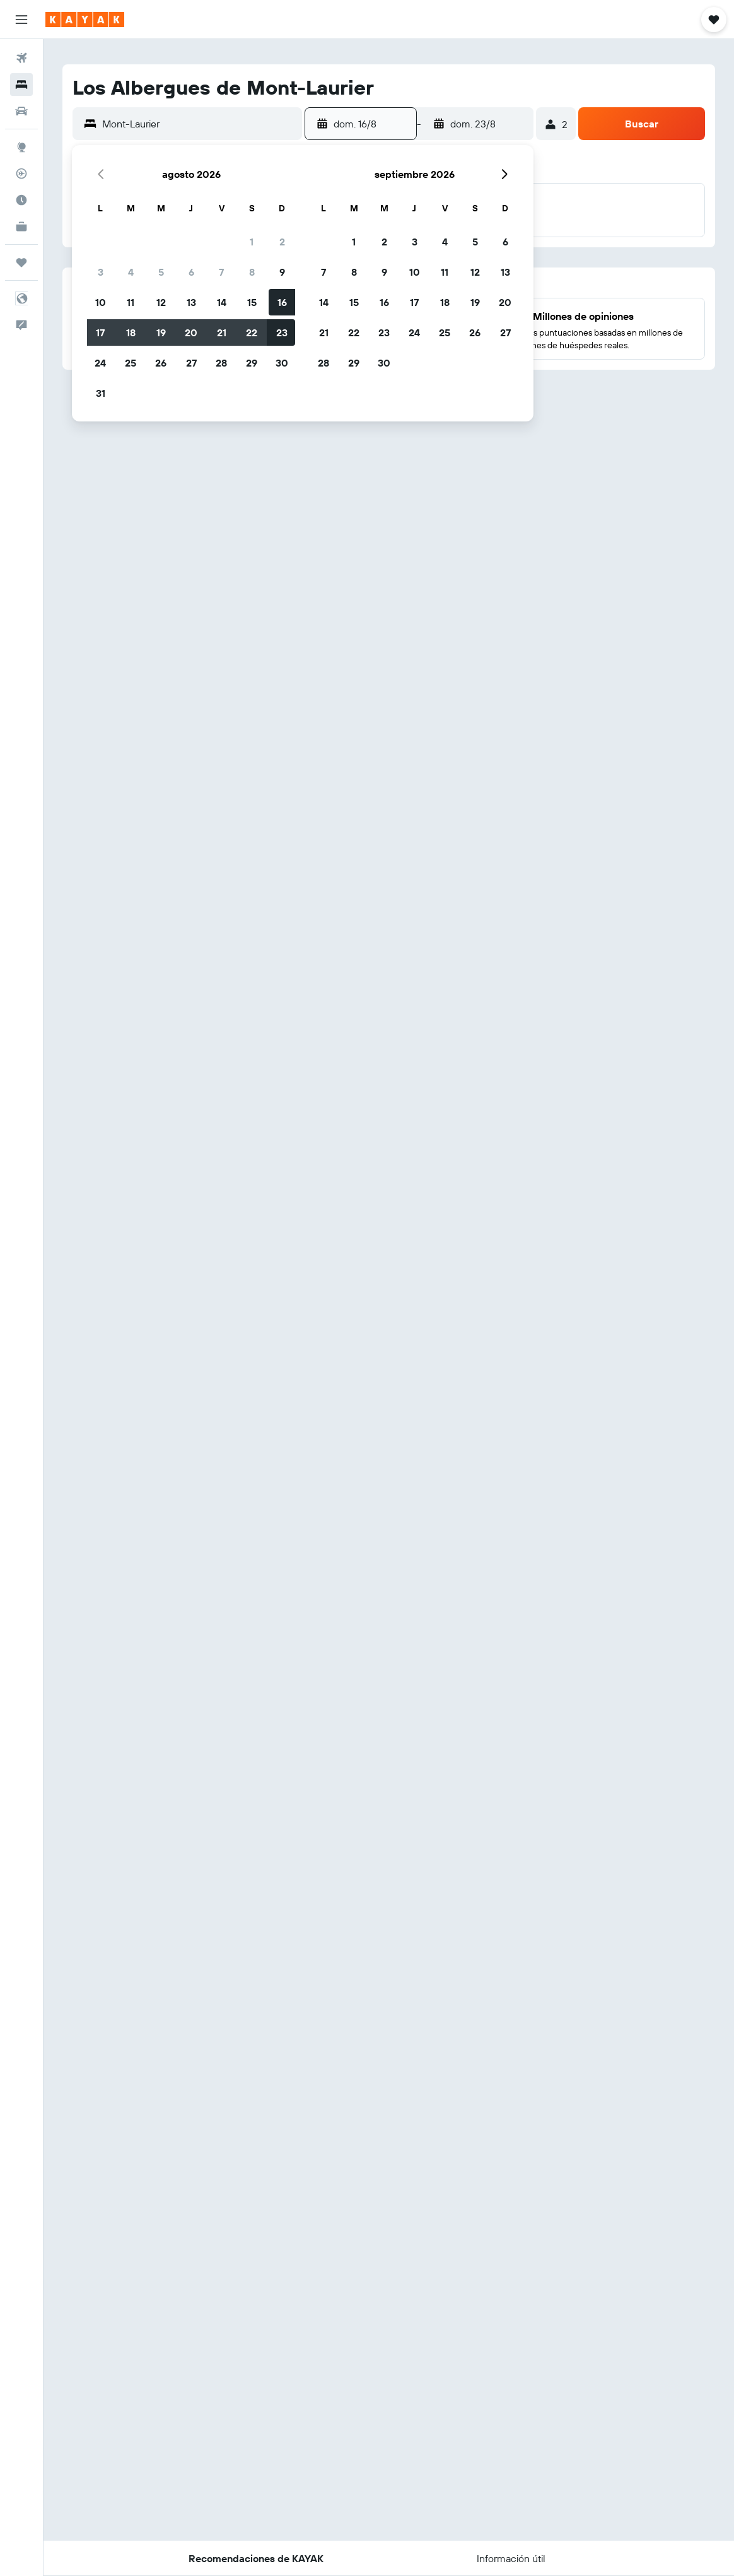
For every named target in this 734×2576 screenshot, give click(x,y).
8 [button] (252, 272)
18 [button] (131, 332)
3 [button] (100, 272)
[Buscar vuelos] (21, 58)
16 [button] (282, 302)
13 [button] (191, 302)
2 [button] (282, 241)
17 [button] (100, 332)
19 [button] (161, 332)
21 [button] (221, 332)
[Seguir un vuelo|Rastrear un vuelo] (21, 173)
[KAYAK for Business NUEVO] (21, 226)
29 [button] (251, 362)
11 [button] (130, 302)
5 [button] (161, 272)
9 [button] (282, 272)
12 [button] (161, 302)
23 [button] (282, 332)
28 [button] (221, 362)
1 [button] (251, 241)
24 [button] (100, 362)
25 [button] (130, 362)
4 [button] (131, 272)
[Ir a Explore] (21, 147)
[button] (21, 19)
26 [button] (160, 362)
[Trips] (21, 262)
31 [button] (100, 393)
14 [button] (221, 302)
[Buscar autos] (21, 111)
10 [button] (100, 302)
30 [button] (282, 362)
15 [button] (252, 302)
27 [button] (191, 362)
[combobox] (198, 123)
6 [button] (191, 272)
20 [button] (191, 332)
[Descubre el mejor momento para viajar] (21, 200)
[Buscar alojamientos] (21, 84)
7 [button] (221, 272)
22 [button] (251, 332)
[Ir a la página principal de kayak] (84, 19)
